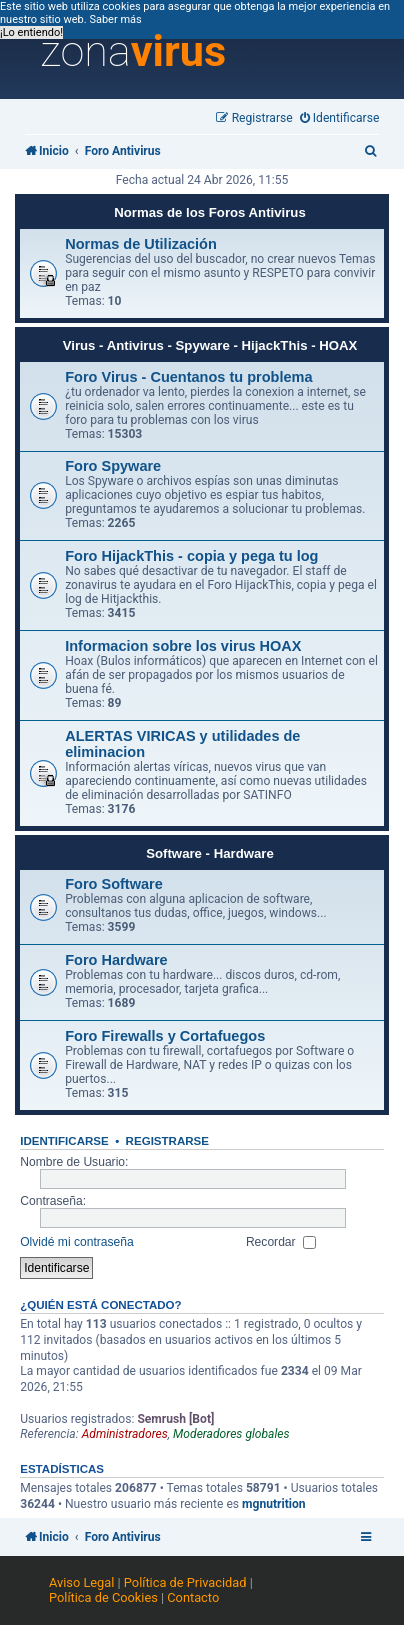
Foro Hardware (116, 960)
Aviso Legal (81, 1582)
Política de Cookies (103, 1597)
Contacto (193, 1597)
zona (133, 52)
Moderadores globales (231, 1434)
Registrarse (167, 1141)
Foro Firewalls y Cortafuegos (165, 1036)
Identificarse (64, 1141)
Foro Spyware (113, 466)
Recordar (281, 1242)
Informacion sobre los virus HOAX (183, 646)
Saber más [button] (115, 19)
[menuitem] (340, 118)
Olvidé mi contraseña (77, 1242)
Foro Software (114, 884)
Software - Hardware (210, 853)
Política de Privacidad (185, 1582)
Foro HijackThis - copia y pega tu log (191, 556)
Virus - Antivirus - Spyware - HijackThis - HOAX (210, 345)
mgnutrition (274, 1504)
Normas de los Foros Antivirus (210, 212)
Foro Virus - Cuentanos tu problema (188, 377)
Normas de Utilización (141, 244)
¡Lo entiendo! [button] (31, 32)
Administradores (125, 1434)
